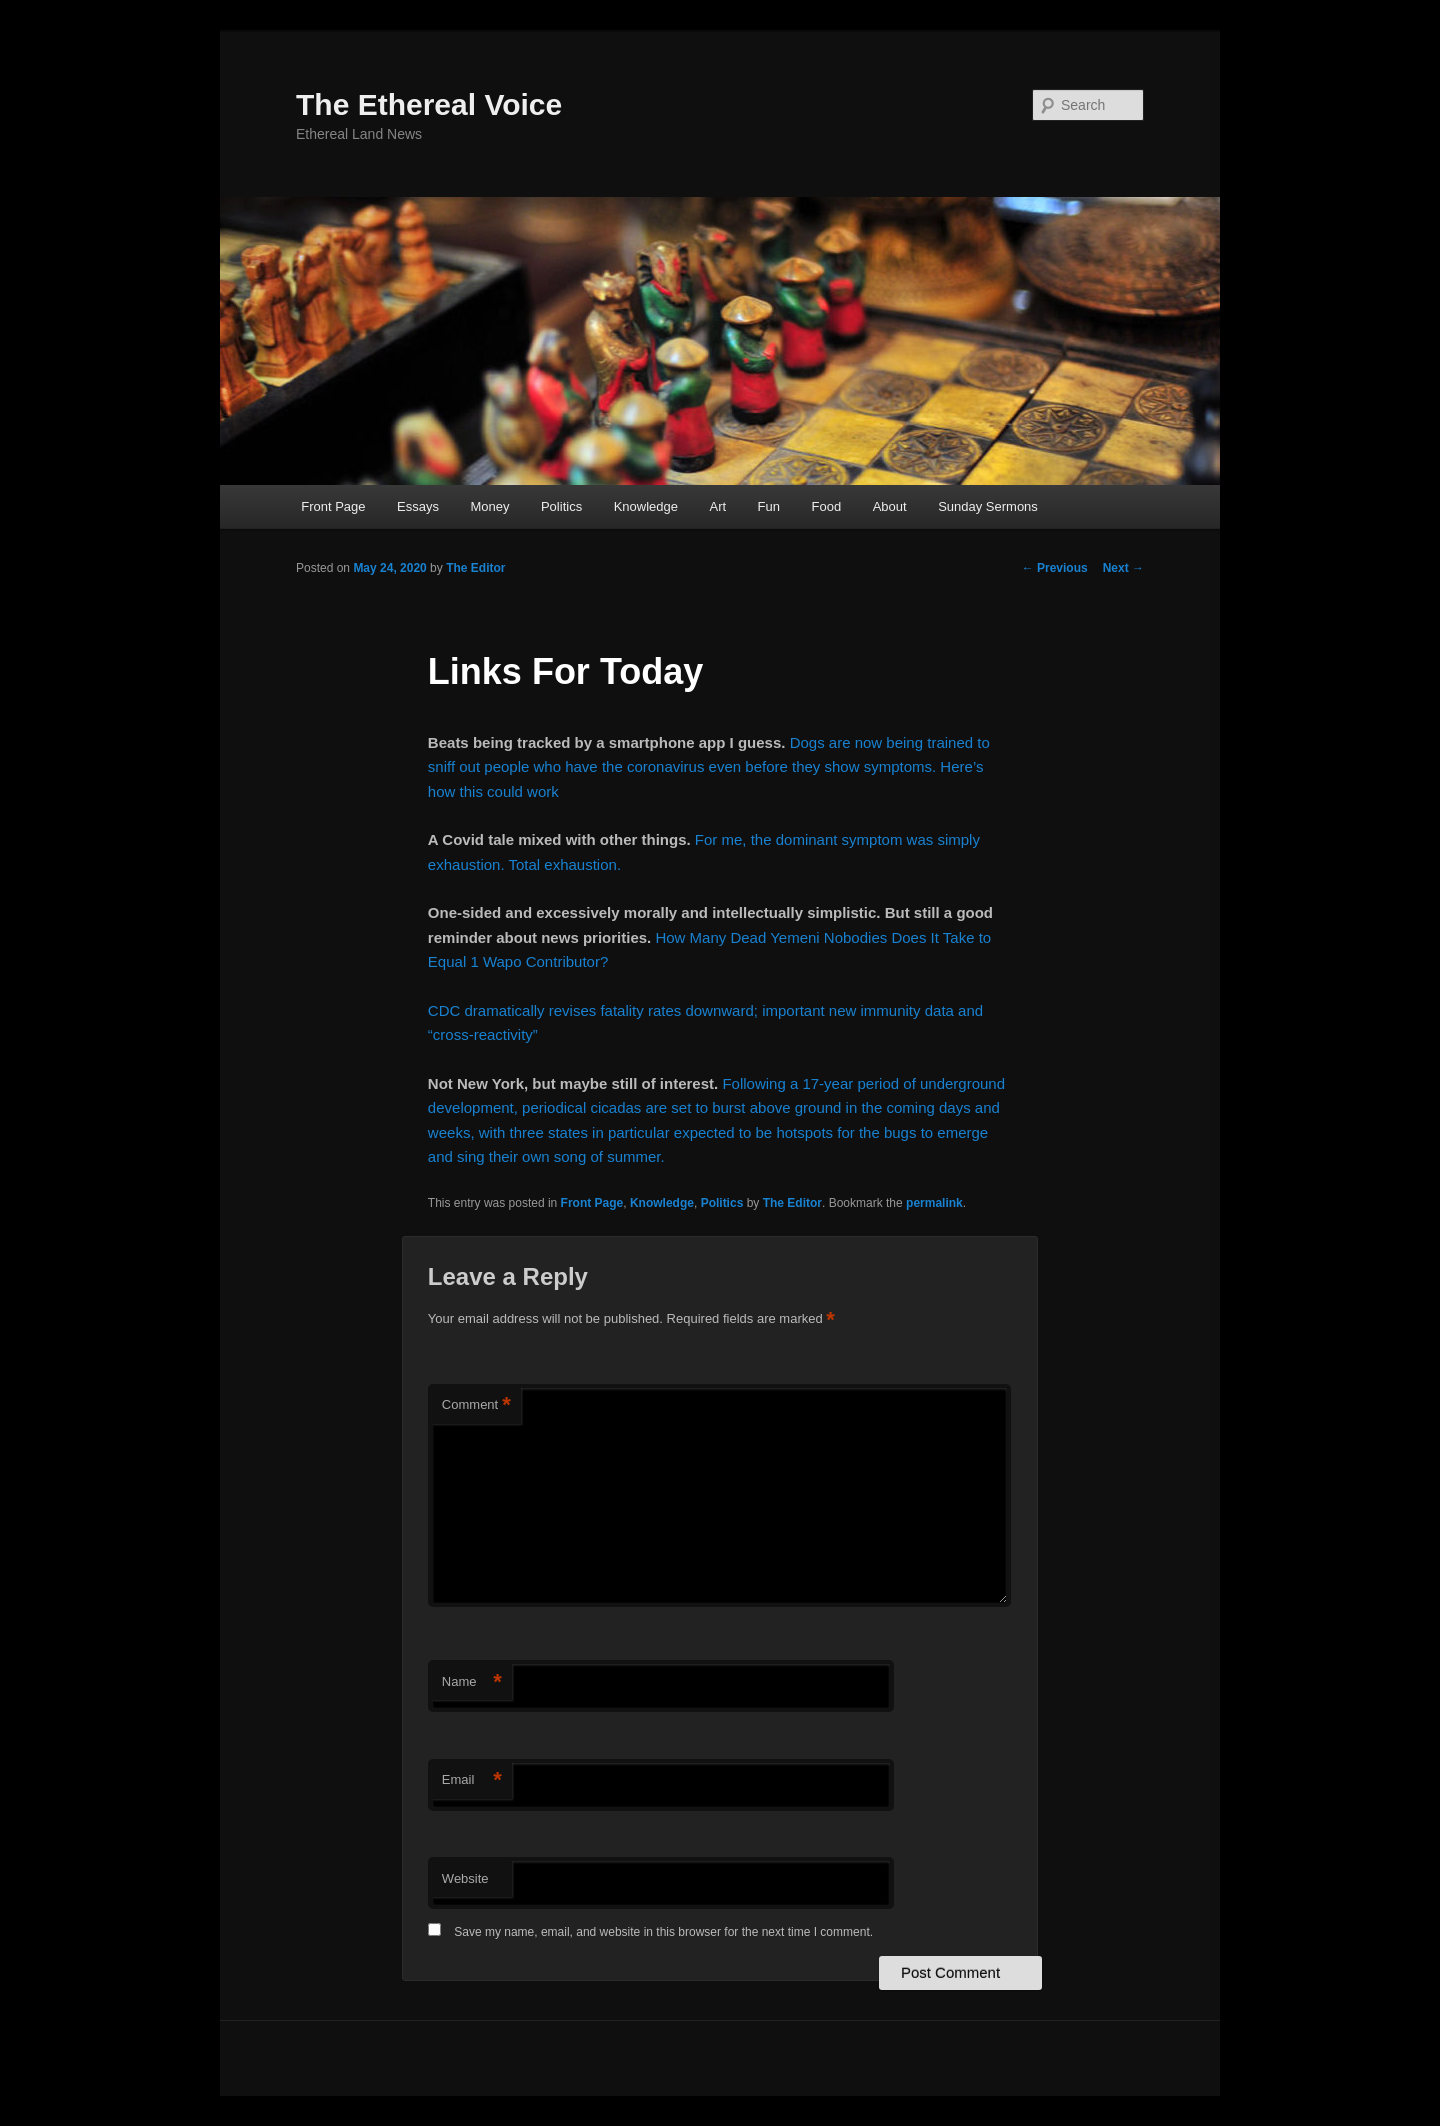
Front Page (333, 506)
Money (489, 506)
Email (472, 1780)
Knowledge (646, 506)
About (890, 506)
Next (1123, 568)
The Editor (475, 568)
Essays (418, 506)
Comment (476, 1405)
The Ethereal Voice (429, 104)
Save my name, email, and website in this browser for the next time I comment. (663, 1932)
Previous (1055, 568)
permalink (934, 1203)
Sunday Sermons (988, 506)
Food (827, 506)
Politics (561, 506)
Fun (769, 506)
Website (465, 1878)
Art (717, 506)
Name (472, 1682)
